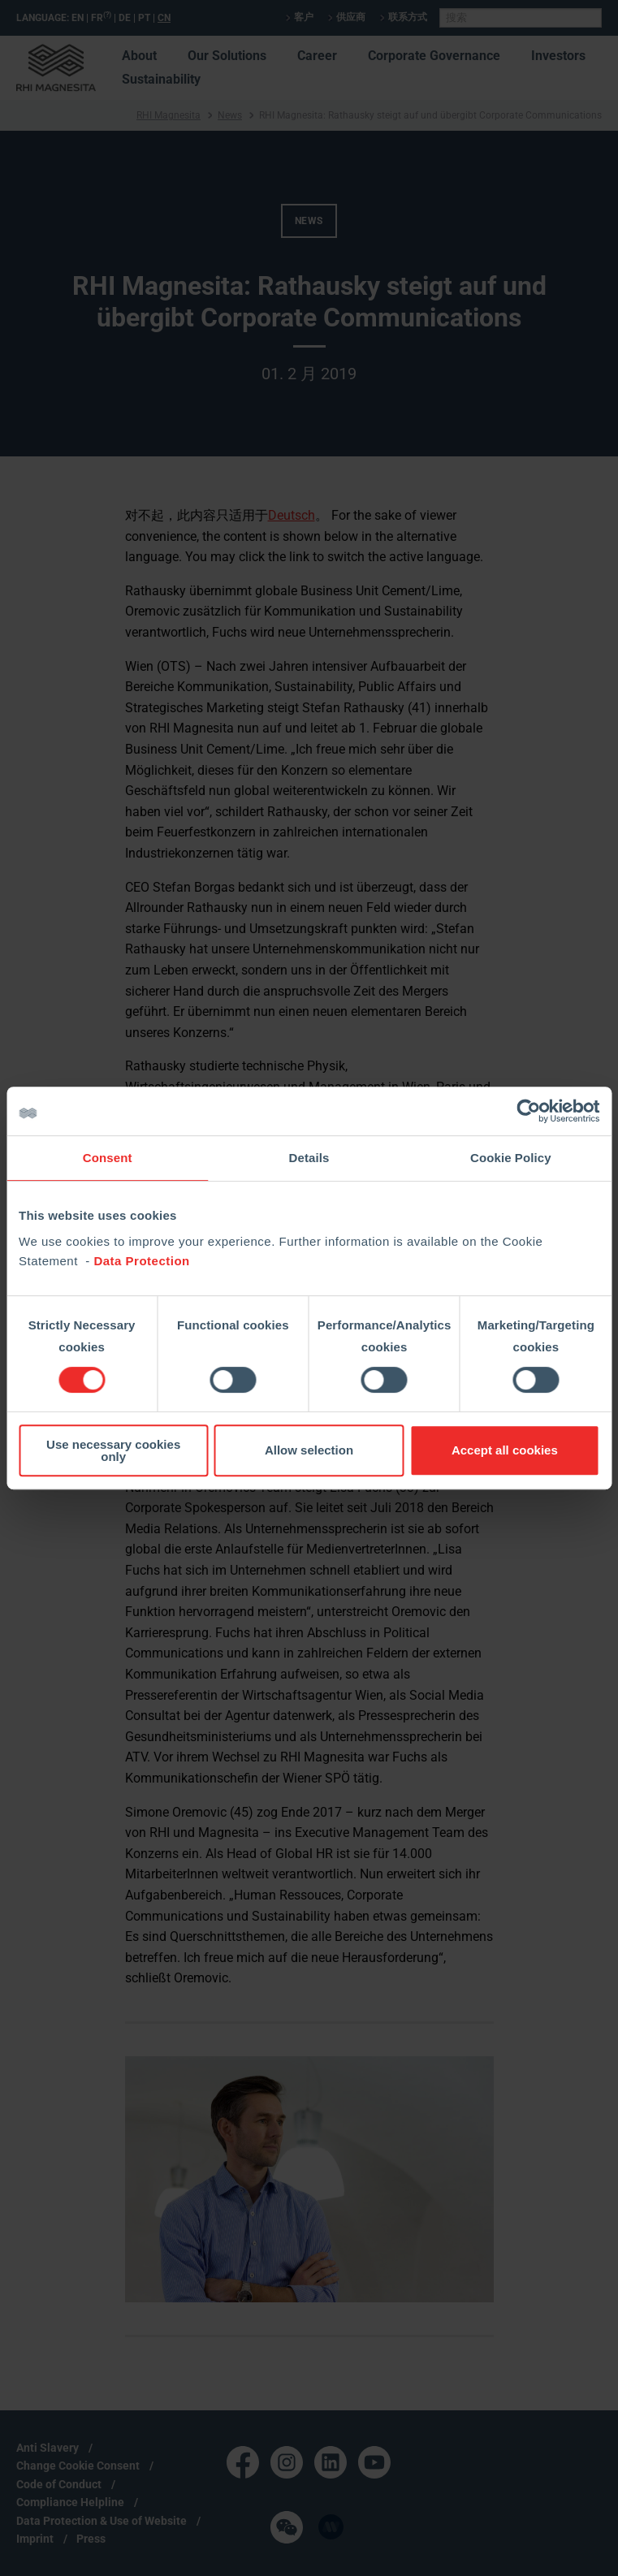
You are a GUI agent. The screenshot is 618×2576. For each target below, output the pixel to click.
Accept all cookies (505, 1450)
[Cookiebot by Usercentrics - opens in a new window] (528, 1111)
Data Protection (141, 1261)
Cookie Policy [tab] (510, 1158)
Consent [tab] (107, 1158)
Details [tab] (309, 1158)
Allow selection (309, 1450)
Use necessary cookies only (113, 1450)
